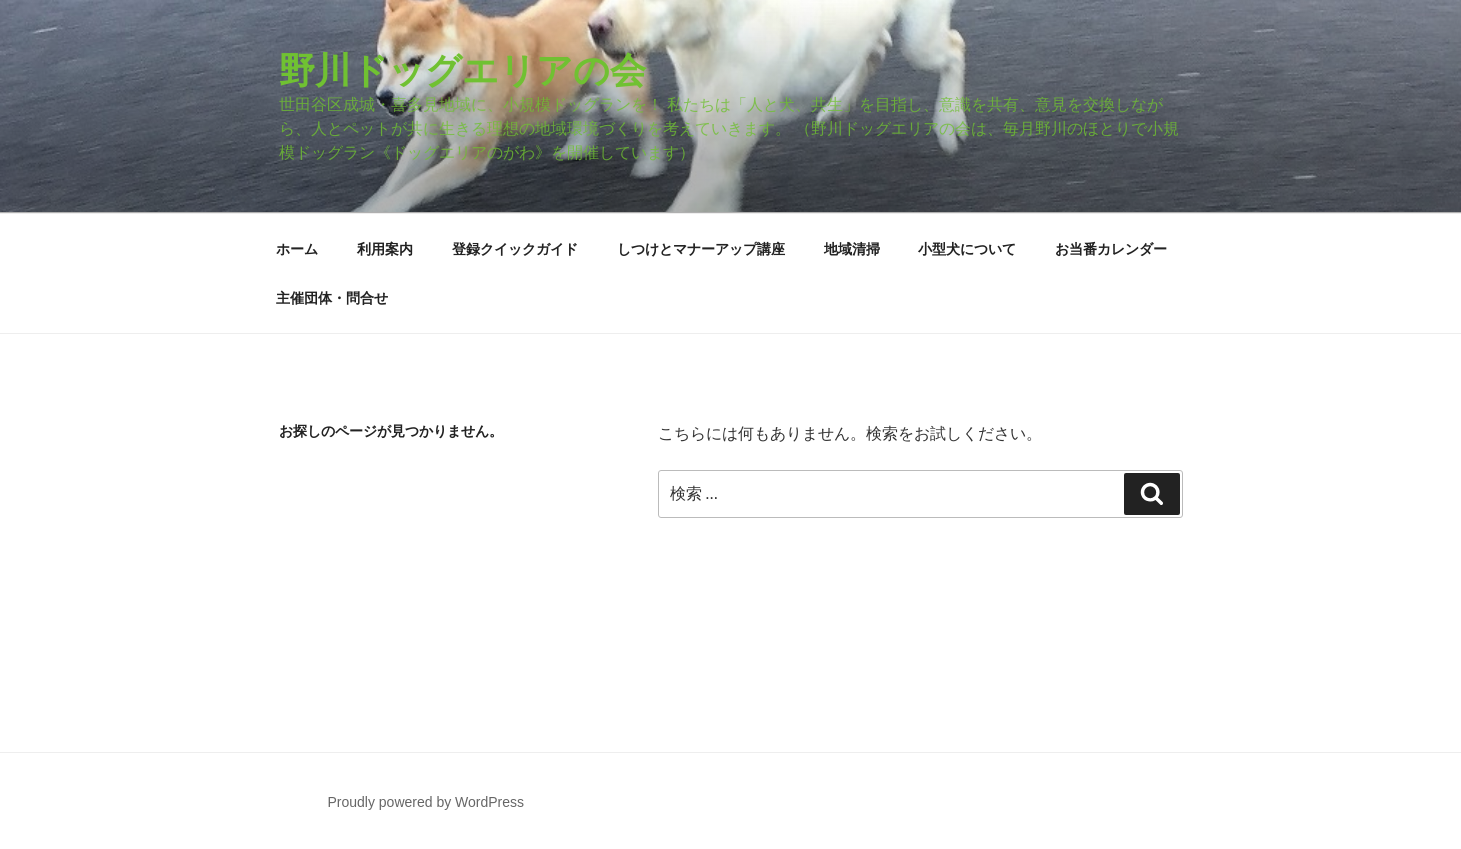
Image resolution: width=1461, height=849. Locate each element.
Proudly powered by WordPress (425, 802)
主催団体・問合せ (332, 298)
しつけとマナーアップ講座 (701, 249)
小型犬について (967, 249)
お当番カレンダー (1111, 249)
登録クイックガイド (515, 249)
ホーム (297, 249)
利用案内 (385, 249)
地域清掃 (852, 249)
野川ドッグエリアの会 (462, 70)
